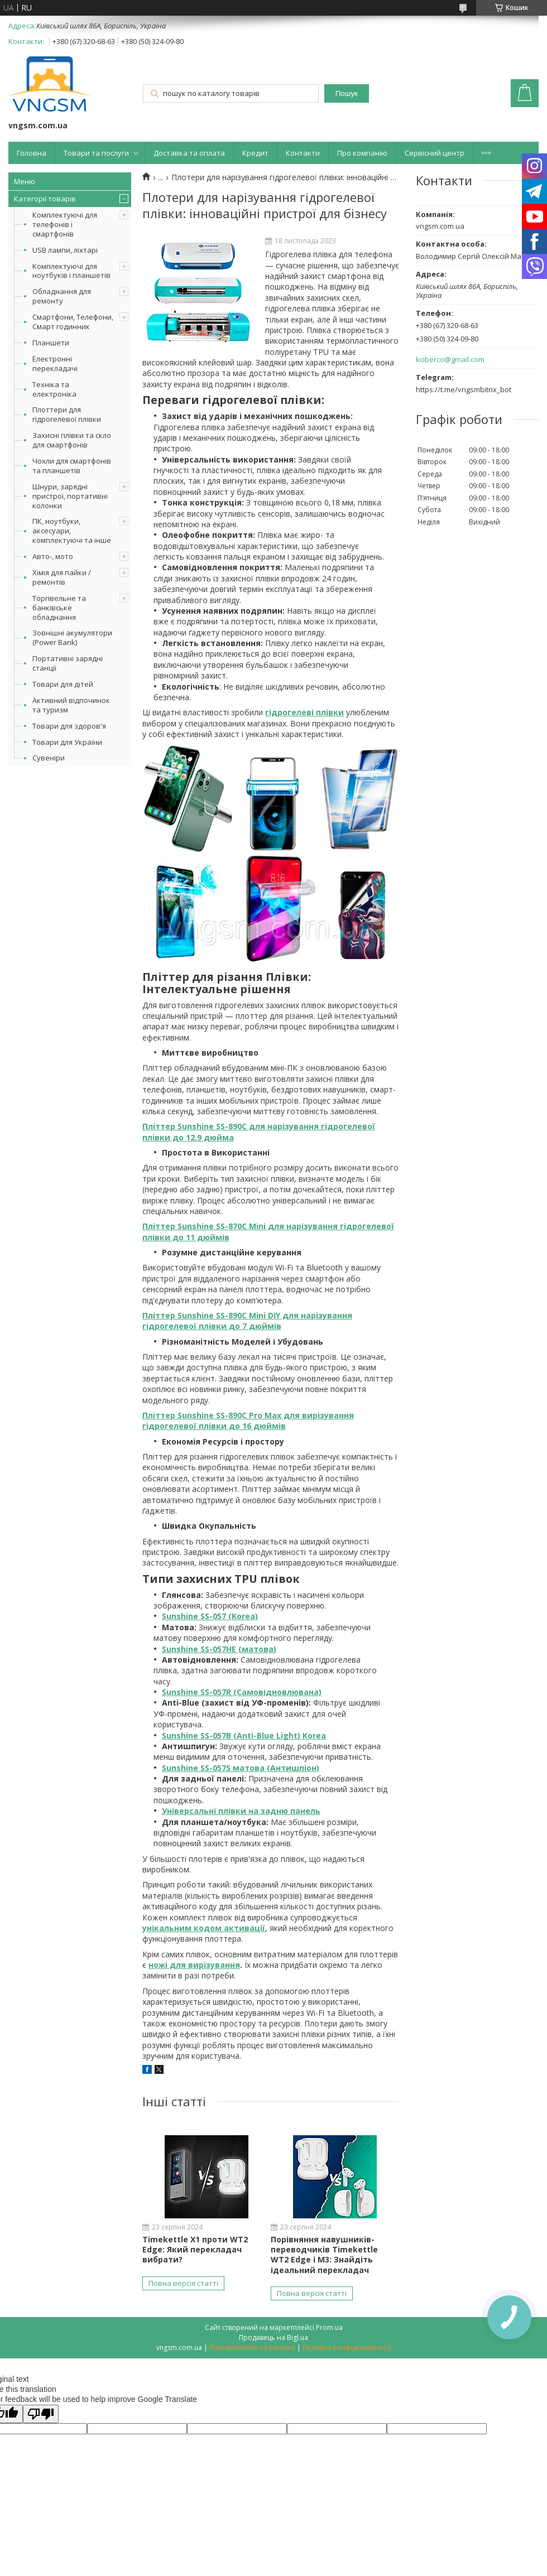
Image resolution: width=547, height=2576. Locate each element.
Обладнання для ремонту (61, 296)
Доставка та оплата (189, 153)
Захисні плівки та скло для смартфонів (71, 440)
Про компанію (362, 153)
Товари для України (67, 742)
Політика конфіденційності (347, 2347)
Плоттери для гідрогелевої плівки (66, 414)
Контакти (303, 153)
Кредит (255, 153)
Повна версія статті (183, 2283)
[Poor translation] (41, 2414)
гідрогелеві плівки (304, 712)
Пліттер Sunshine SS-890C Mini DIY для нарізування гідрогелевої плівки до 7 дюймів (247, 1320)
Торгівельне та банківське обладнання (59, 607)
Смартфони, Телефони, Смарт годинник (72, 321)
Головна (31, 153)
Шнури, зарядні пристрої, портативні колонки (70, 496)
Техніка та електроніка (54, 389)
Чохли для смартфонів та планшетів (71, 465)
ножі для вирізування (194, 1964)
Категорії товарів (45, 199)
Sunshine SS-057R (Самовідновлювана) (242, 1692)
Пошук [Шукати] (346, 93)
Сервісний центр (434, 153)
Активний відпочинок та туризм (71, 705)
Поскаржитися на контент (252, 2347)
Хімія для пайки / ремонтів (61, 577)
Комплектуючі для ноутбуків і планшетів (71, 271)
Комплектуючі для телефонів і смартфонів (64, 224)
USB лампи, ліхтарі (65, 250)
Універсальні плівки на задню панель (241, 1810)
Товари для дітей (62, 684)
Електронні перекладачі (55, 363)
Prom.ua (329, 2327)
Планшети (50, 343)
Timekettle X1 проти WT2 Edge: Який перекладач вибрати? (195, 2249)
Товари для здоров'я (69, 726)
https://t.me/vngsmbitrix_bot (463, 389)
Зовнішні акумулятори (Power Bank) (72, 637)
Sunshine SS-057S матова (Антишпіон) (240, 1768)
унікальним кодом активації (203, 1928)
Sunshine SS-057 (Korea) (210, 1616)
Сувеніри (48, 758)
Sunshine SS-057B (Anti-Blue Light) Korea (244, 1735)
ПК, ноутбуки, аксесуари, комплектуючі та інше (71, 530)
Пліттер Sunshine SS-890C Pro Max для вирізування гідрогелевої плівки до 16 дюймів (248, 1420)
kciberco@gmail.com (450, 359)
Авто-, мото (52, 556)
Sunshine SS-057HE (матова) (219, 1649)
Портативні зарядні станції (67, 663)
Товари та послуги (96, 153)
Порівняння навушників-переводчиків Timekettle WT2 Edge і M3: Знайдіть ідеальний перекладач (324, 2254)
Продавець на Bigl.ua (273, 2337)
